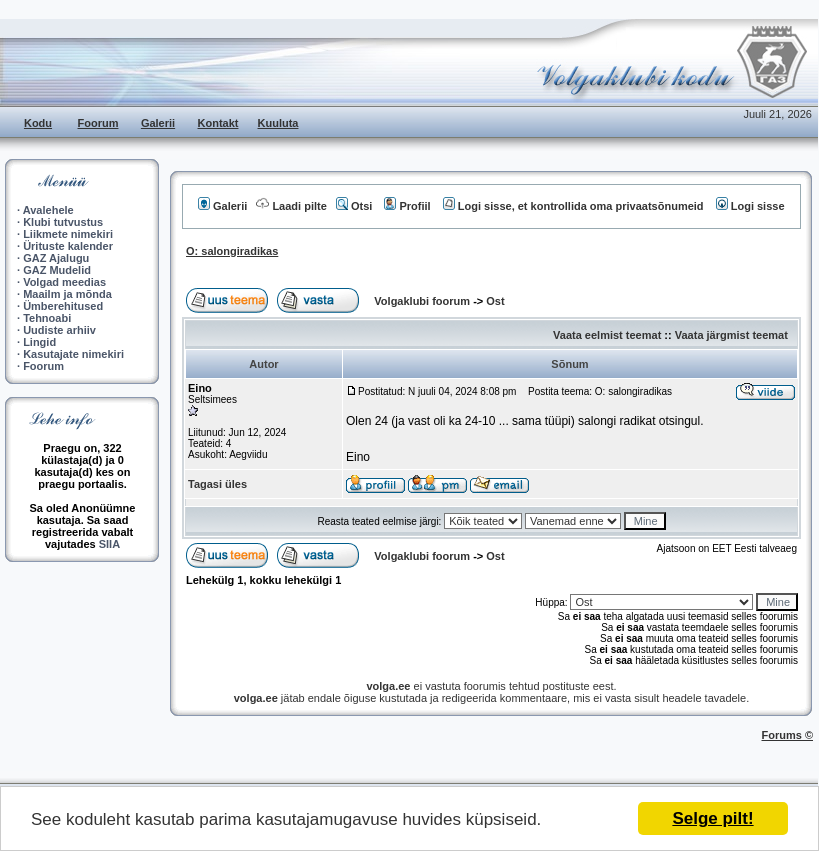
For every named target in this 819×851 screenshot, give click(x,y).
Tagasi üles (217, 484)
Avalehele (48, 210)
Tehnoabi (47, 318)
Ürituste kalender (68, 246)
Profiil (407, 206)
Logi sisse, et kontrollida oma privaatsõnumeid (573, 206)
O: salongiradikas (232, 251)
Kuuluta (278, 123)
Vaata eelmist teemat (607, 335)
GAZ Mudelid (57, 270)
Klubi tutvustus (63, 222)
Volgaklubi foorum (423, 301)
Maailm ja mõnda (67, 294)
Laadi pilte (291, 206)
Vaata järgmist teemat (731, 335)
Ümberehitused (63, 306)
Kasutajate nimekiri (73, 354)
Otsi (354, 206)
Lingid (39, 342)
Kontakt (218, 123)
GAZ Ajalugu (56, 258)
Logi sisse (750, 206)
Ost (495, 301)
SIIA (109, 544)
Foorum (98, 123)
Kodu (38, 123)
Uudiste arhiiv (59, 330)
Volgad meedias (64, 282)
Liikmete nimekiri (68, 234)
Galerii (158, 123)
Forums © (788, 735)
